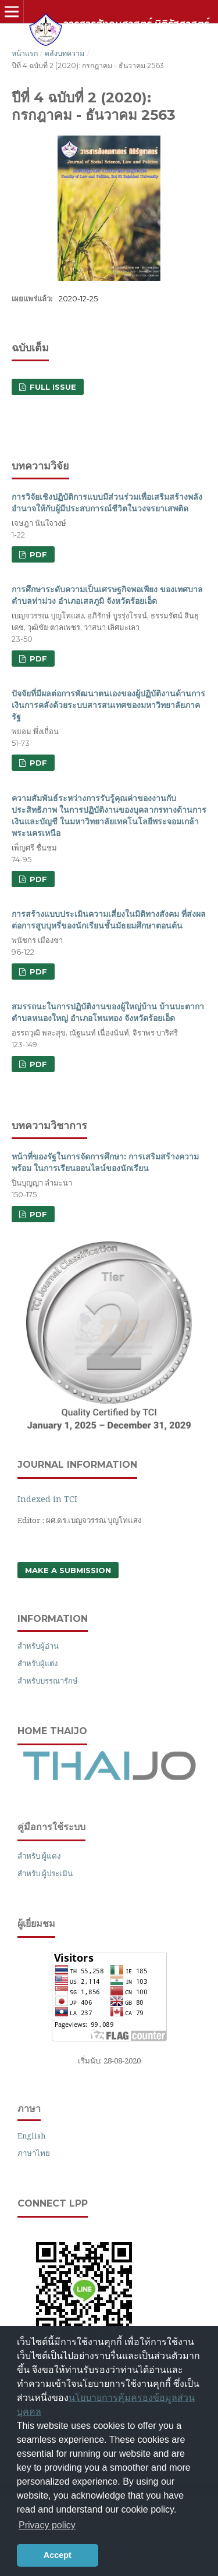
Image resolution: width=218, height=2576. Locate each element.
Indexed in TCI (47, 1498)
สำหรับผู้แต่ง (37, 1663)
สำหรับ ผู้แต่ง (39, 1856)
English (31, 2135)
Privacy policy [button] (47, 2525)
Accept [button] (58, 2555)
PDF (37, 554)
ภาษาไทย (33, 2153)
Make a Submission (68, 1570)
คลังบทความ (64, 53)
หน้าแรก (25, 53)
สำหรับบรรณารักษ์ (47, 1680)
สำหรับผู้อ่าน (38, 1646)
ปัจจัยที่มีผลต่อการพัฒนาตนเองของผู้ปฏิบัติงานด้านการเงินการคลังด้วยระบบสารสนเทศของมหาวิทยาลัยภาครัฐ (108, 705)
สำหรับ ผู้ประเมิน (45, 1873)
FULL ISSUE (51, 387)
